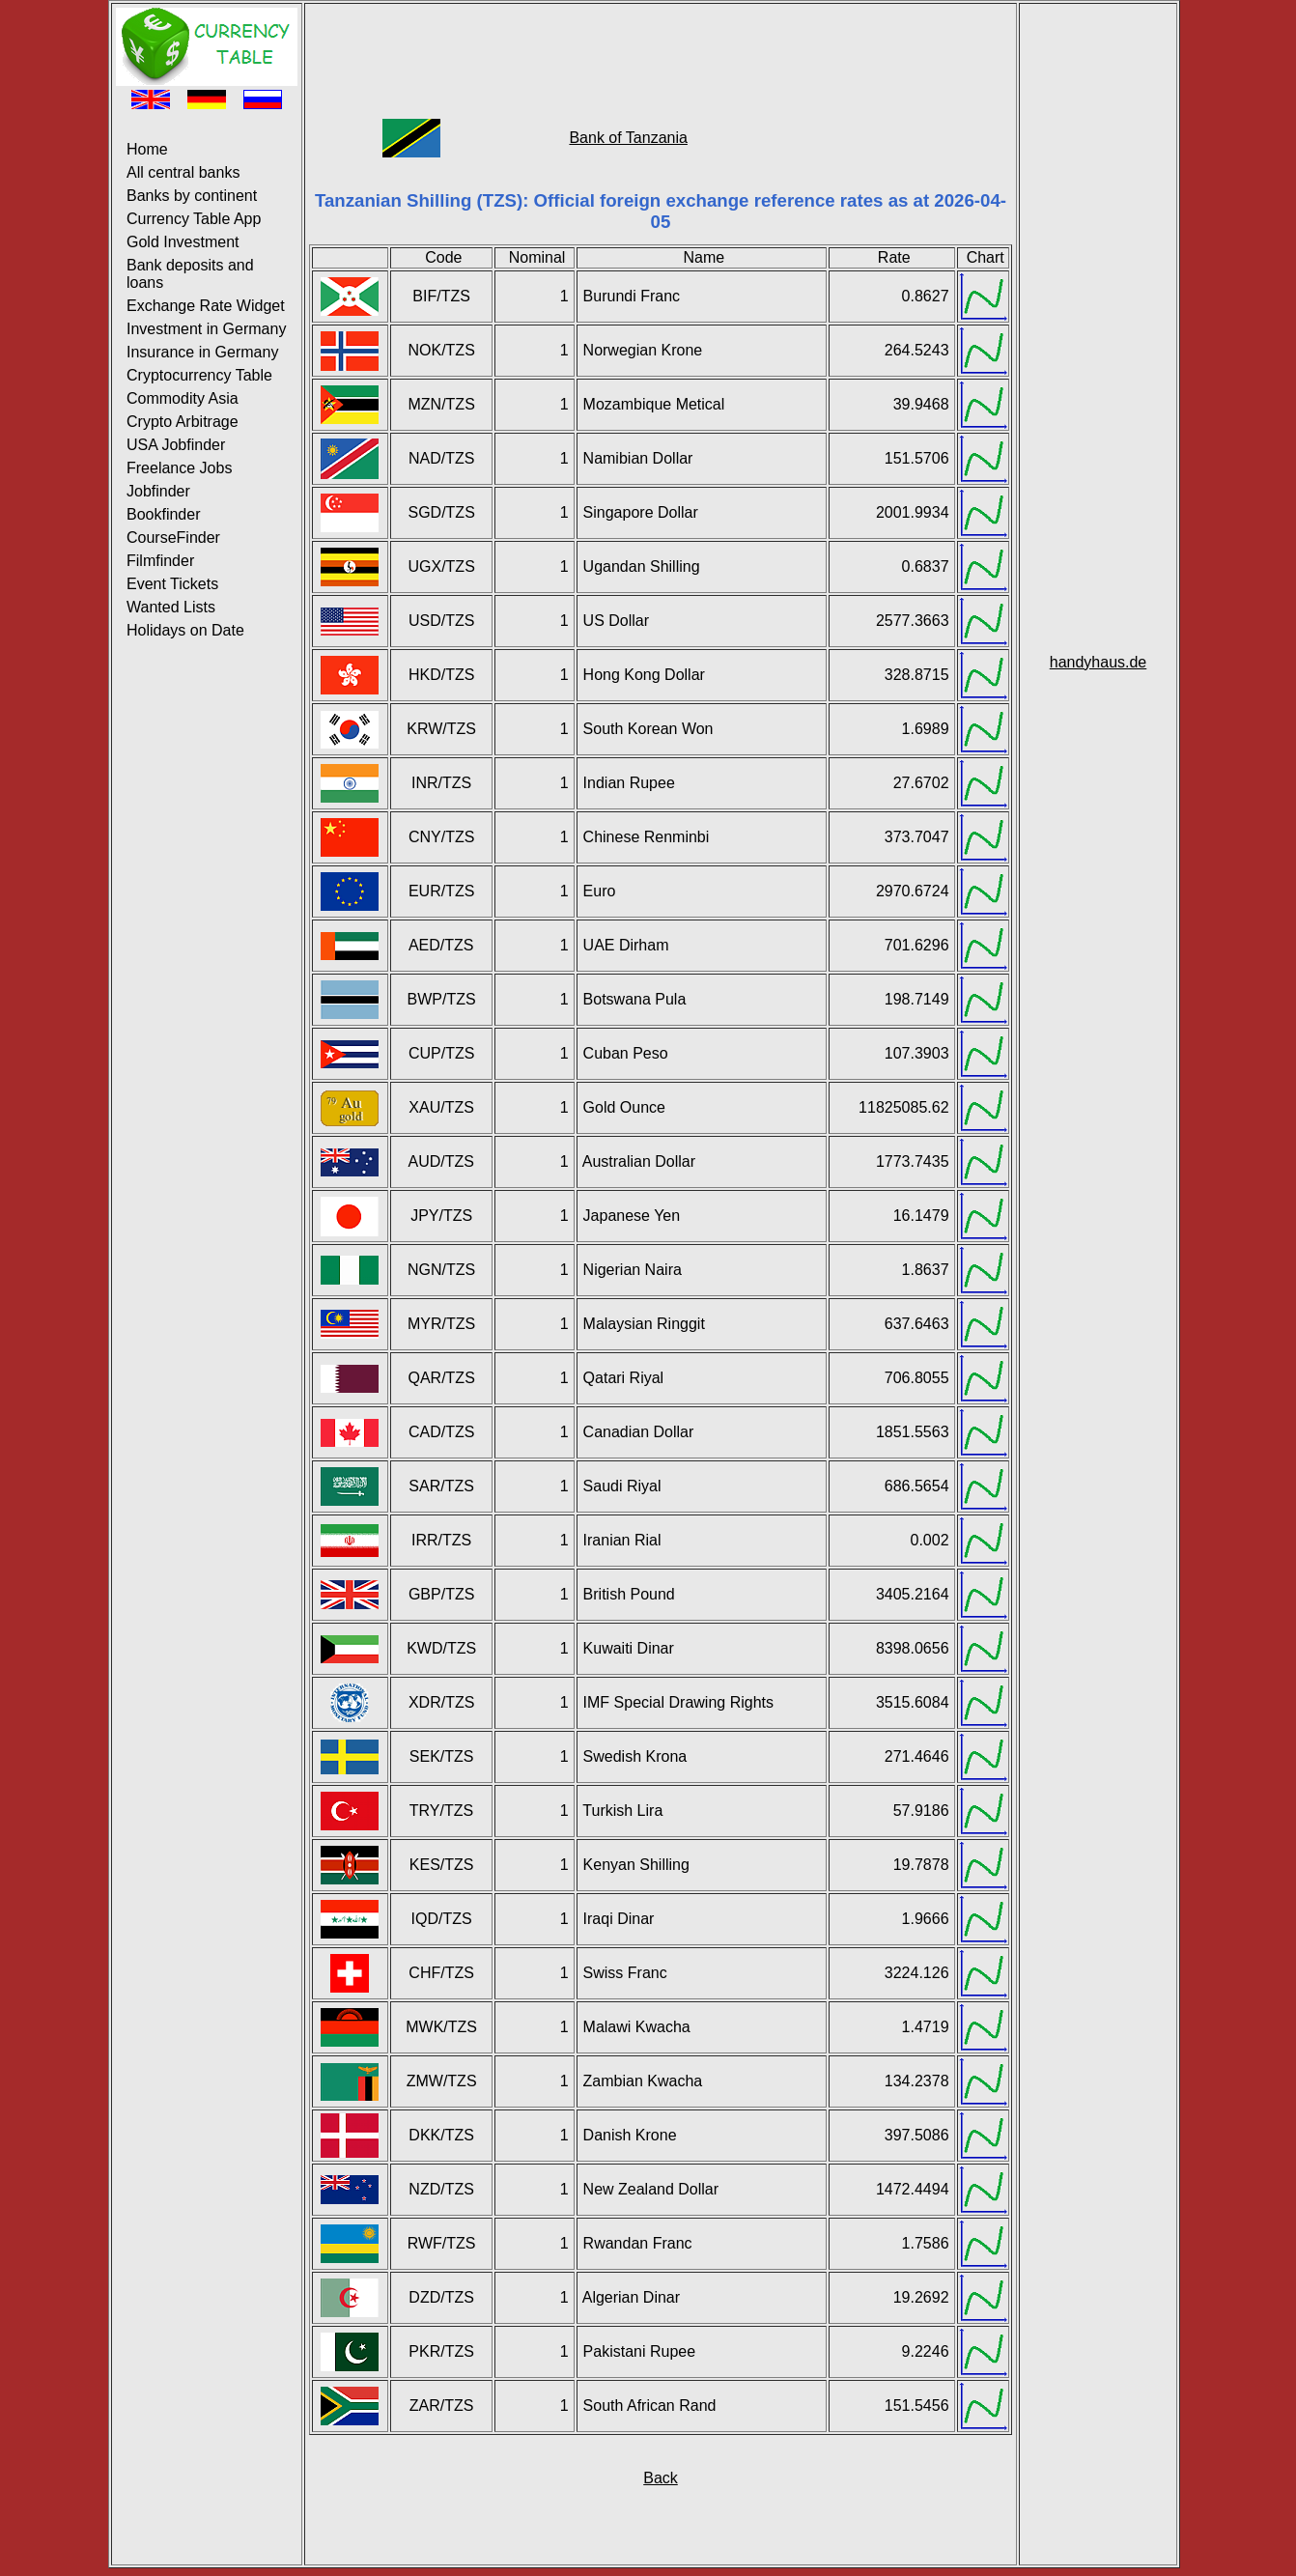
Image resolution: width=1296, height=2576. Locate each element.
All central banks (183, 172)
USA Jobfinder (176, 445)
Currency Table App (194, 219)
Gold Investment (183, 242)
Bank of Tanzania (628, 137)
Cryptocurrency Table (199, 375)
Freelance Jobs (179, 468)
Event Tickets (172, 584)
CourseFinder (173, 537)
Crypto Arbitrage (183, 421)
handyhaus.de (1098, 662)
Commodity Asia (183, 398)
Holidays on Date (185, 630)
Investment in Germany (206, 329)
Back (660, 2478)
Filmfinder (160, 560)
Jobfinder (158, 491)
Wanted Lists (171, 607)
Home (147, 149)
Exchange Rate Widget (206, 305)
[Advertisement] (660, 51)
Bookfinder (164, 514)
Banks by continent (192, 195)
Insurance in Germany (202, 352)
